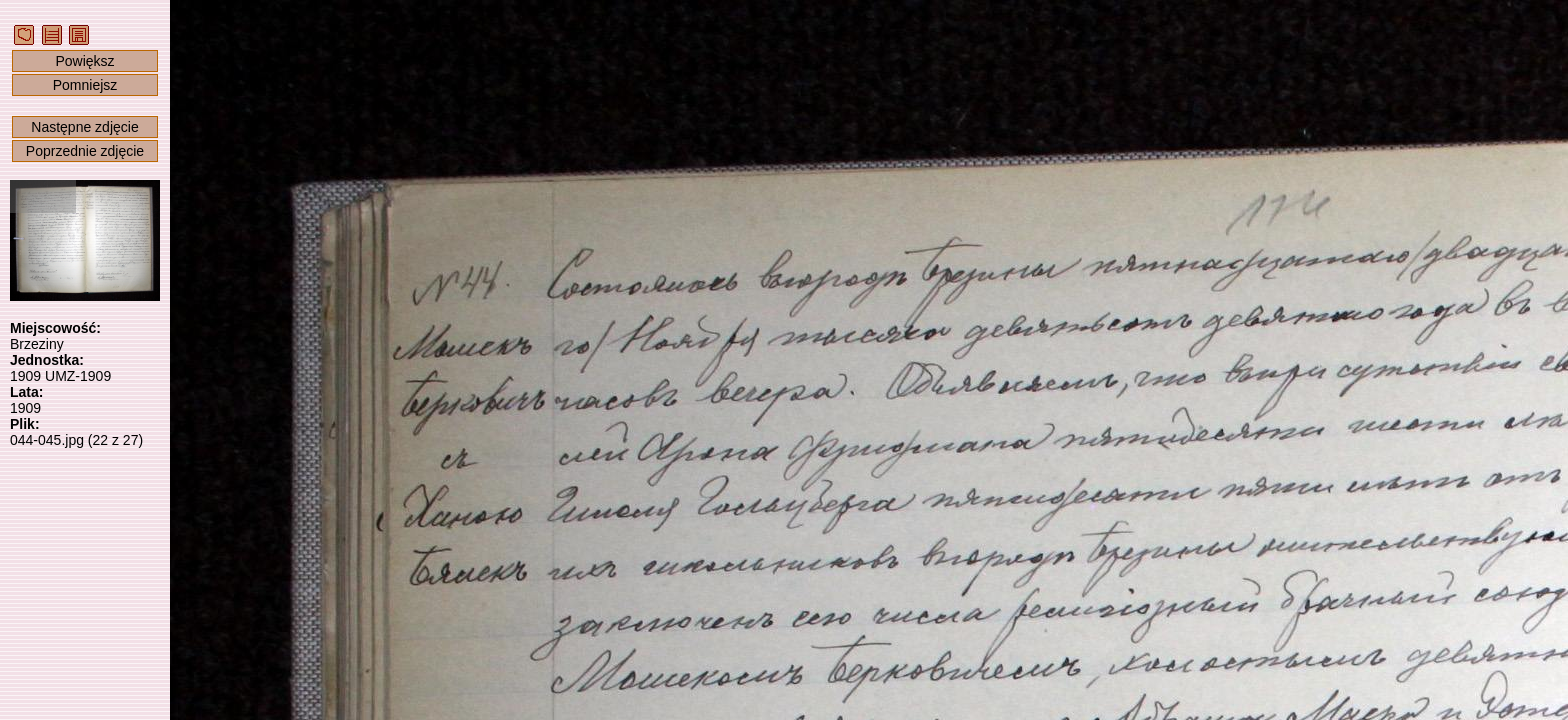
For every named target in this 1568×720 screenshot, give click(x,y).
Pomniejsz (85, 85)
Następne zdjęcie (84, 127)
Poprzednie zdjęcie (85, 151)
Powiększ (84, 61)
